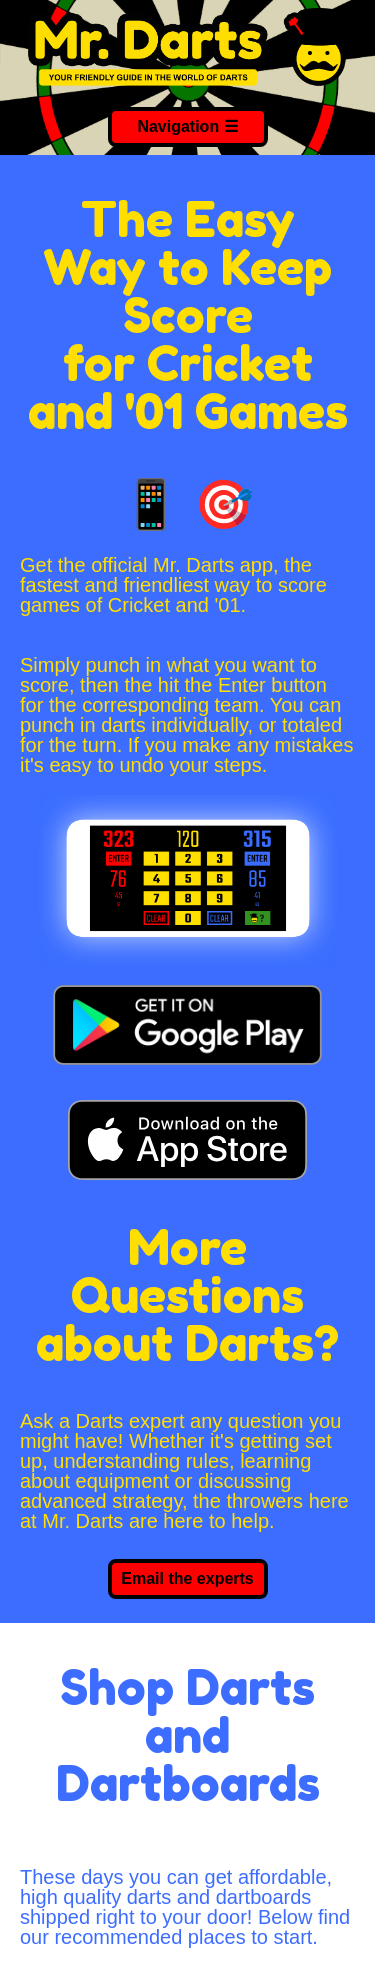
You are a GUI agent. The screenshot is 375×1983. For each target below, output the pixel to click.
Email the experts (187, 1578)
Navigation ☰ (187, 126)
